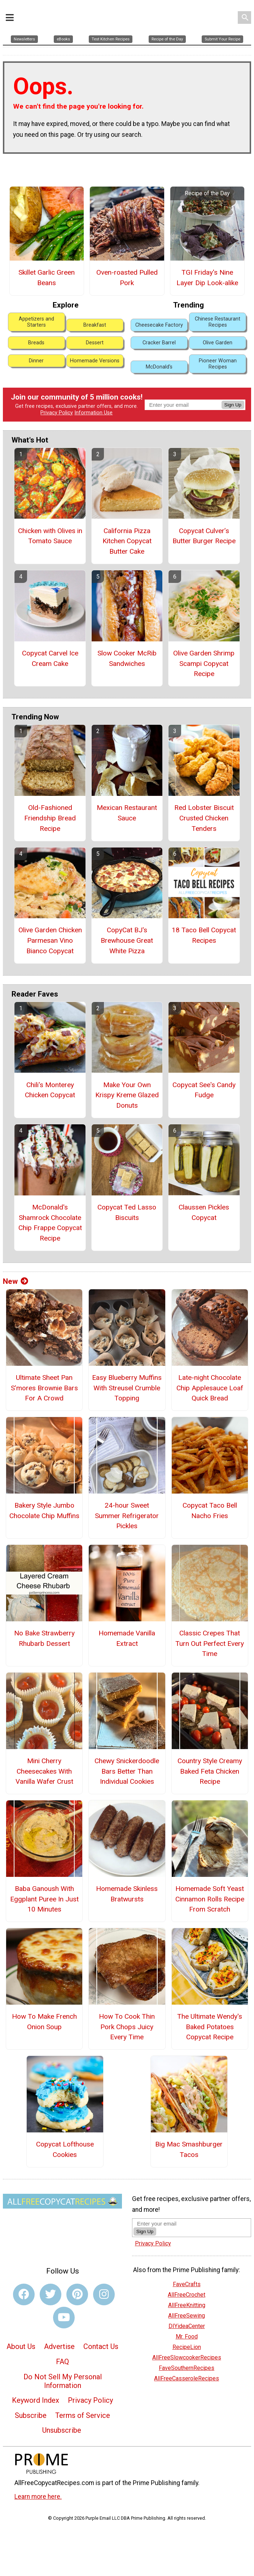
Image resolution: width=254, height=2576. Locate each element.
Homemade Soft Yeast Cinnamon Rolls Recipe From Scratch (209, 1889)
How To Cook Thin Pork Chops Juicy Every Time (127, 2017)
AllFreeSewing (186, 2305)
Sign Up (232, 394)
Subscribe (31, 2405)
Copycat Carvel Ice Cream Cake (50, 648)
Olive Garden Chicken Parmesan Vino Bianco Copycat (50, 930)
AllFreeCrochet (186, 2284)
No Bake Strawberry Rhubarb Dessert (44, 1628)
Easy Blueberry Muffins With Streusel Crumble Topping (127, 1378)
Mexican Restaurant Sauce (127, 803)
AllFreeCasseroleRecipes (186, 2368)
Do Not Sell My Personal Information (62, 2371)
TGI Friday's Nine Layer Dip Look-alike (207, 267)
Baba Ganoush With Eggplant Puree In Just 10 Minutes (44, 1889)
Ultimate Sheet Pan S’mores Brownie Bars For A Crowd (44, 1378)
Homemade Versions (94, 351)
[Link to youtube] (64, 2308)
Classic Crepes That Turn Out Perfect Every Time (209, 1633)
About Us (20, 2336)
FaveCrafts (187, 2274)
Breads (36, 333)
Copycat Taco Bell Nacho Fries (210, 1500)
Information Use (93, 403)
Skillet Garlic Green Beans (46, 267)
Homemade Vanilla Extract (126, 1628)
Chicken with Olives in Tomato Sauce (50, 525)
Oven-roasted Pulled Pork (127, 267)
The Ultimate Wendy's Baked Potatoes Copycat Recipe (209, 2017)
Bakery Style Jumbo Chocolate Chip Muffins (44, 1500)
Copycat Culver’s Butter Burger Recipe (204, 525)
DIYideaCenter (186, 2316)
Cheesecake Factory (159, 315)
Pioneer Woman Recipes (218, 354)
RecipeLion (186, 2337)
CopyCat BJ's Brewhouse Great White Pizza (127, 930)
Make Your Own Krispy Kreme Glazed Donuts (127, 1085)
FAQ (62, 2352)
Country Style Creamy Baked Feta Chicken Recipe (210, 1761)
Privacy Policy (56, 403)
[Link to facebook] (24, 2285)
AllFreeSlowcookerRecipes (186, 2347)
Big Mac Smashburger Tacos (189, 2139)
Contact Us (100, 2336)
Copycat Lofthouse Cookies (65, 2139)
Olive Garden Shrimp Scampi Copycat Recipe (204, 653)
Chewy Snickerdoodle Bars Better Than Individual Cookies (127, 1761)
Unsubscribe (61, 2420)
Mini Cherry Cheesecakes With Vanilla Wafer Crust (44, 1761)
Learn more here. (38, 2486)
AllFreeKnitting (186, 2295)
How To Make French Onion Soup (44, 2011)
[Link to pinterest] (77, 2285)
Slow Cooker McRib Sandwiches (127, 648)
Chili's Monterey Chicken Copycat (50, 1080)
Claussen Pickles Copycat (204, 1202)
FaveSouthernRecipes (186, 2358)
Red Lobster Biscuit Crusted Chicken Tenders (204, 808)
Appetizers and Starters (36, 312)
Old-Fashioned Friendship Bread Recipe (50, 808)
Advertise (59, 2336)
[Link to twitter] (50, 2285)
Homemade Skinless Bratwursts (127, 1884)
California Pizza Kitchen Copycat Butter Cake (127, 531)
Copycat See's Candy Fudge (204, 1080)
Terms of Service (82, 2405)
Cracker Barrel (159, 333)
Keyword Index (35, 2390)
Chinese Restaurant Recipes (217, 312)
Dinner (36, 351)
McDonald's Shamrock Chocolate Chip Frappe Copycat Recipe (50, 1213)
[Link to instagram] (104, 2285)
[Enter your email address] (179, 2214)
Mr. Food (187, 2326)
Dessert (95, 333)
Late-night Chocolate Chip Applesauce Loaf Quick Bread (209, 1378)
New (15, 1271)
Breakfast (94, 315)
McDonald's (159, 357)
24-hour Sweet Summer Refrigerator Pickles (127, 1506)
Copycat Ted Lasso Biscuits (126, 1202)
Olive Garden (217, 333)
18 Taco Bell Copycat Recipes (204, 925)
